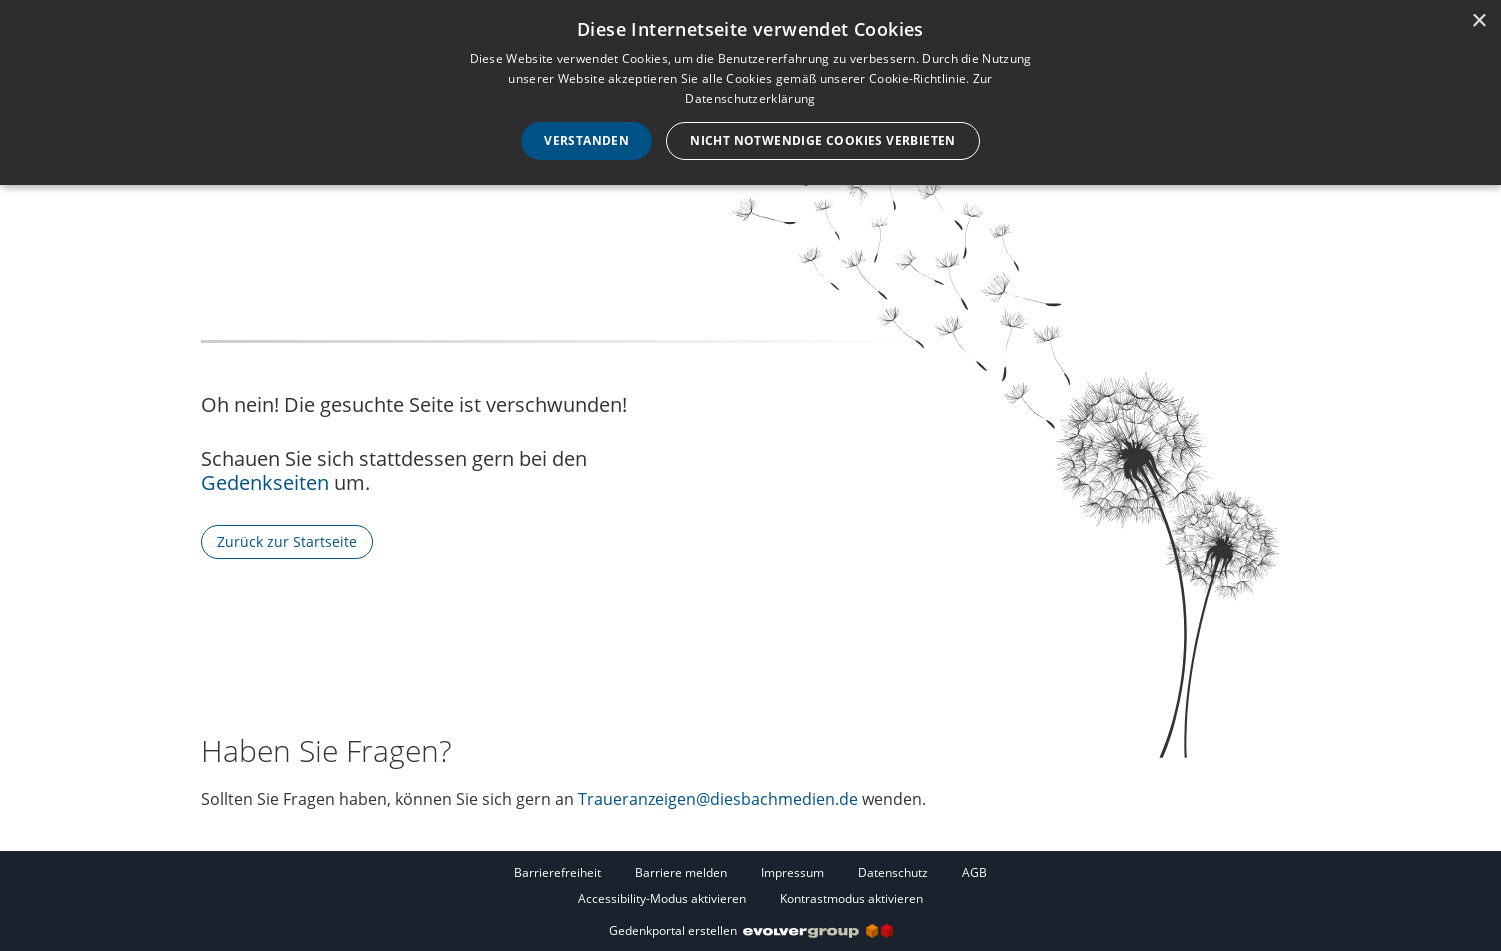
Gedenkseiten (265, 482)
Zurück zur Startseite (287, 541)
